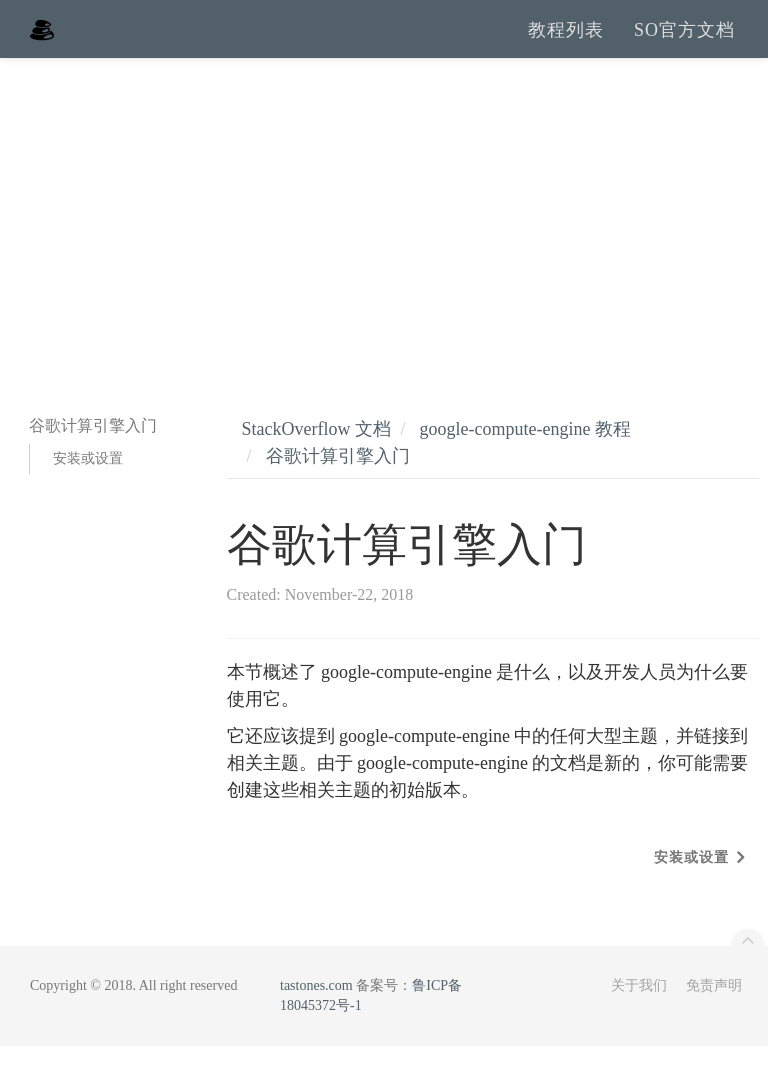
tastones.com (316, 1007)
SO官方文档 (684, 40)
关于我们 (639, 1007)
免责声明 (714, 1007)
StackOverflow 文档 (316, 451)
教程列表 (566, 40)
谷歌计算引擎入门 (338, 478)
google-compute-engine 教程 (524, 451)
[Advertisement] (384, 230)
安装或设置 (88, 480)
